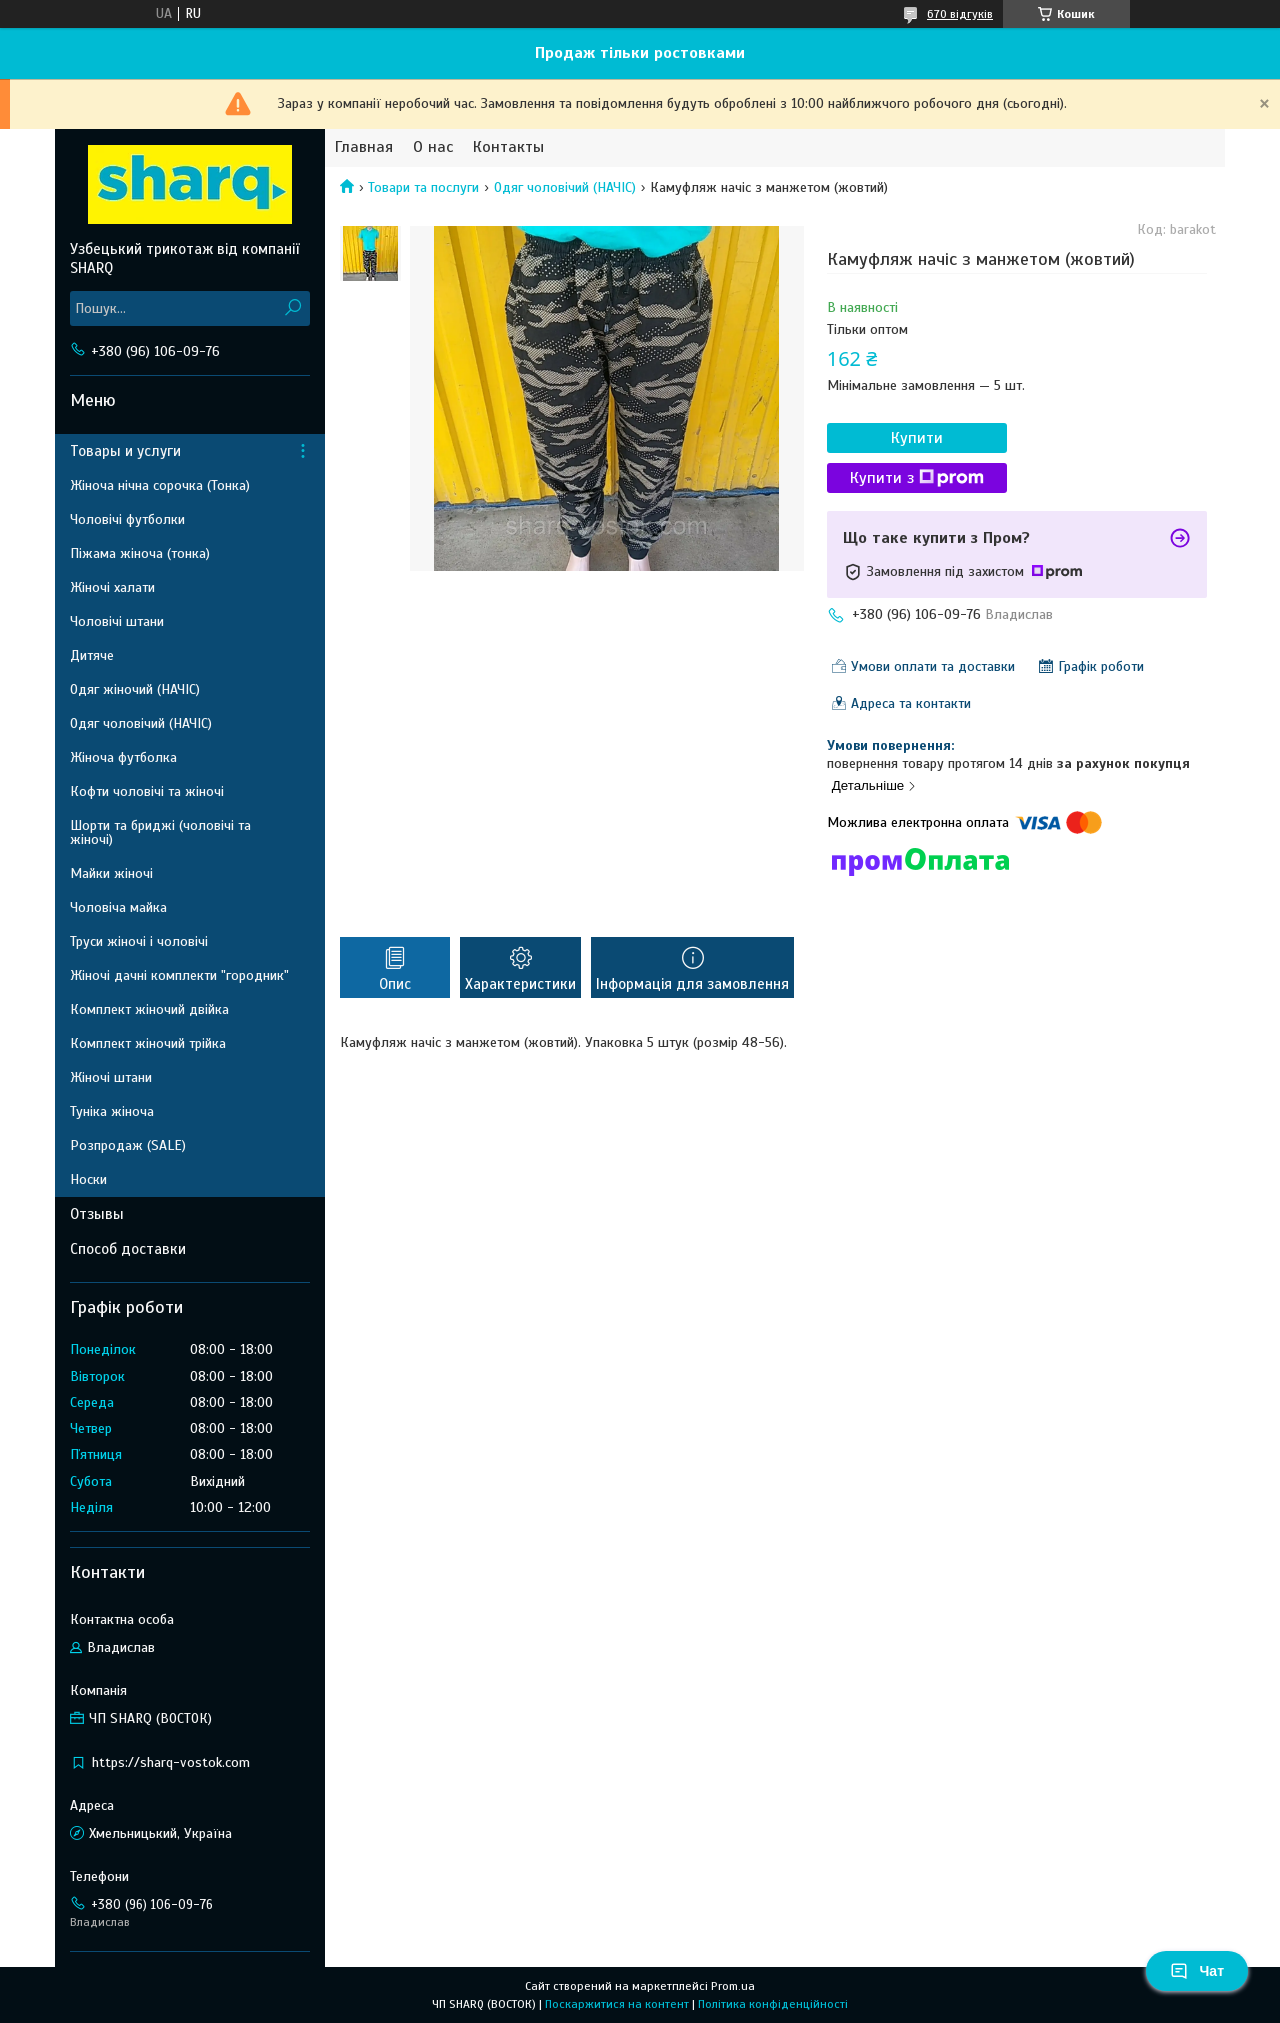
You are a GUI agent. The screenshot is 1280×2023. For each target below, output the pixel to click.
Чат (1197, 1971)
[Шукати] (292, 308)
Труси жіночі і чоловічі (139, 941)
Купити (917, 438)
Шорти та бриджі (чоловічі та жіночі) (160, 832)
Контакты (508, 147)
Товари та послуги (423, 187)
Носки (88, 1179)
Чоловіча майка (118, 907)
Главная (364, 147)
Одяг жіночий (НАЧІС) (135, 689)
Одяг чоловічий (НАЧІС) (565, 187)
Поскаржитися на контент (617, 2004)
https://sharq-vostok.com (171, 1762)
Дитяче (92, 655)
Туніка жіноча (112, 1111)
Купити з (917, 478)
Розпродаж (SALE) (128, 1145)
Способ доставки (128, 1249)
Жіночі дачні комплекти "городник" (179, 975)
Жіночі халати (112, 587)
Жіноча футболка (123, 757)
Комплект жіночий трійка (148, 1043)
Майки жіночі (111, 873)
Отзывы (97, 1214)
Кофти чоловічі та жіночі (147, 791)
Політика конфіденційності (773, 2004)
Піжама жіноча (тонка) (140, 553)
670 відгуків (960, 14)
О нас (433, 147)
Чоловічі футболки (127, 519)
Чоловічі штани (117, 621)
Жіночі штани (111, 1077)
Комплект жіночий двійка (149, 1009)
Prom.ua (733, 1986)
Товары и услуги (125, 451)
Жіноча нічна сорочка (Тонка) (160, 485)
